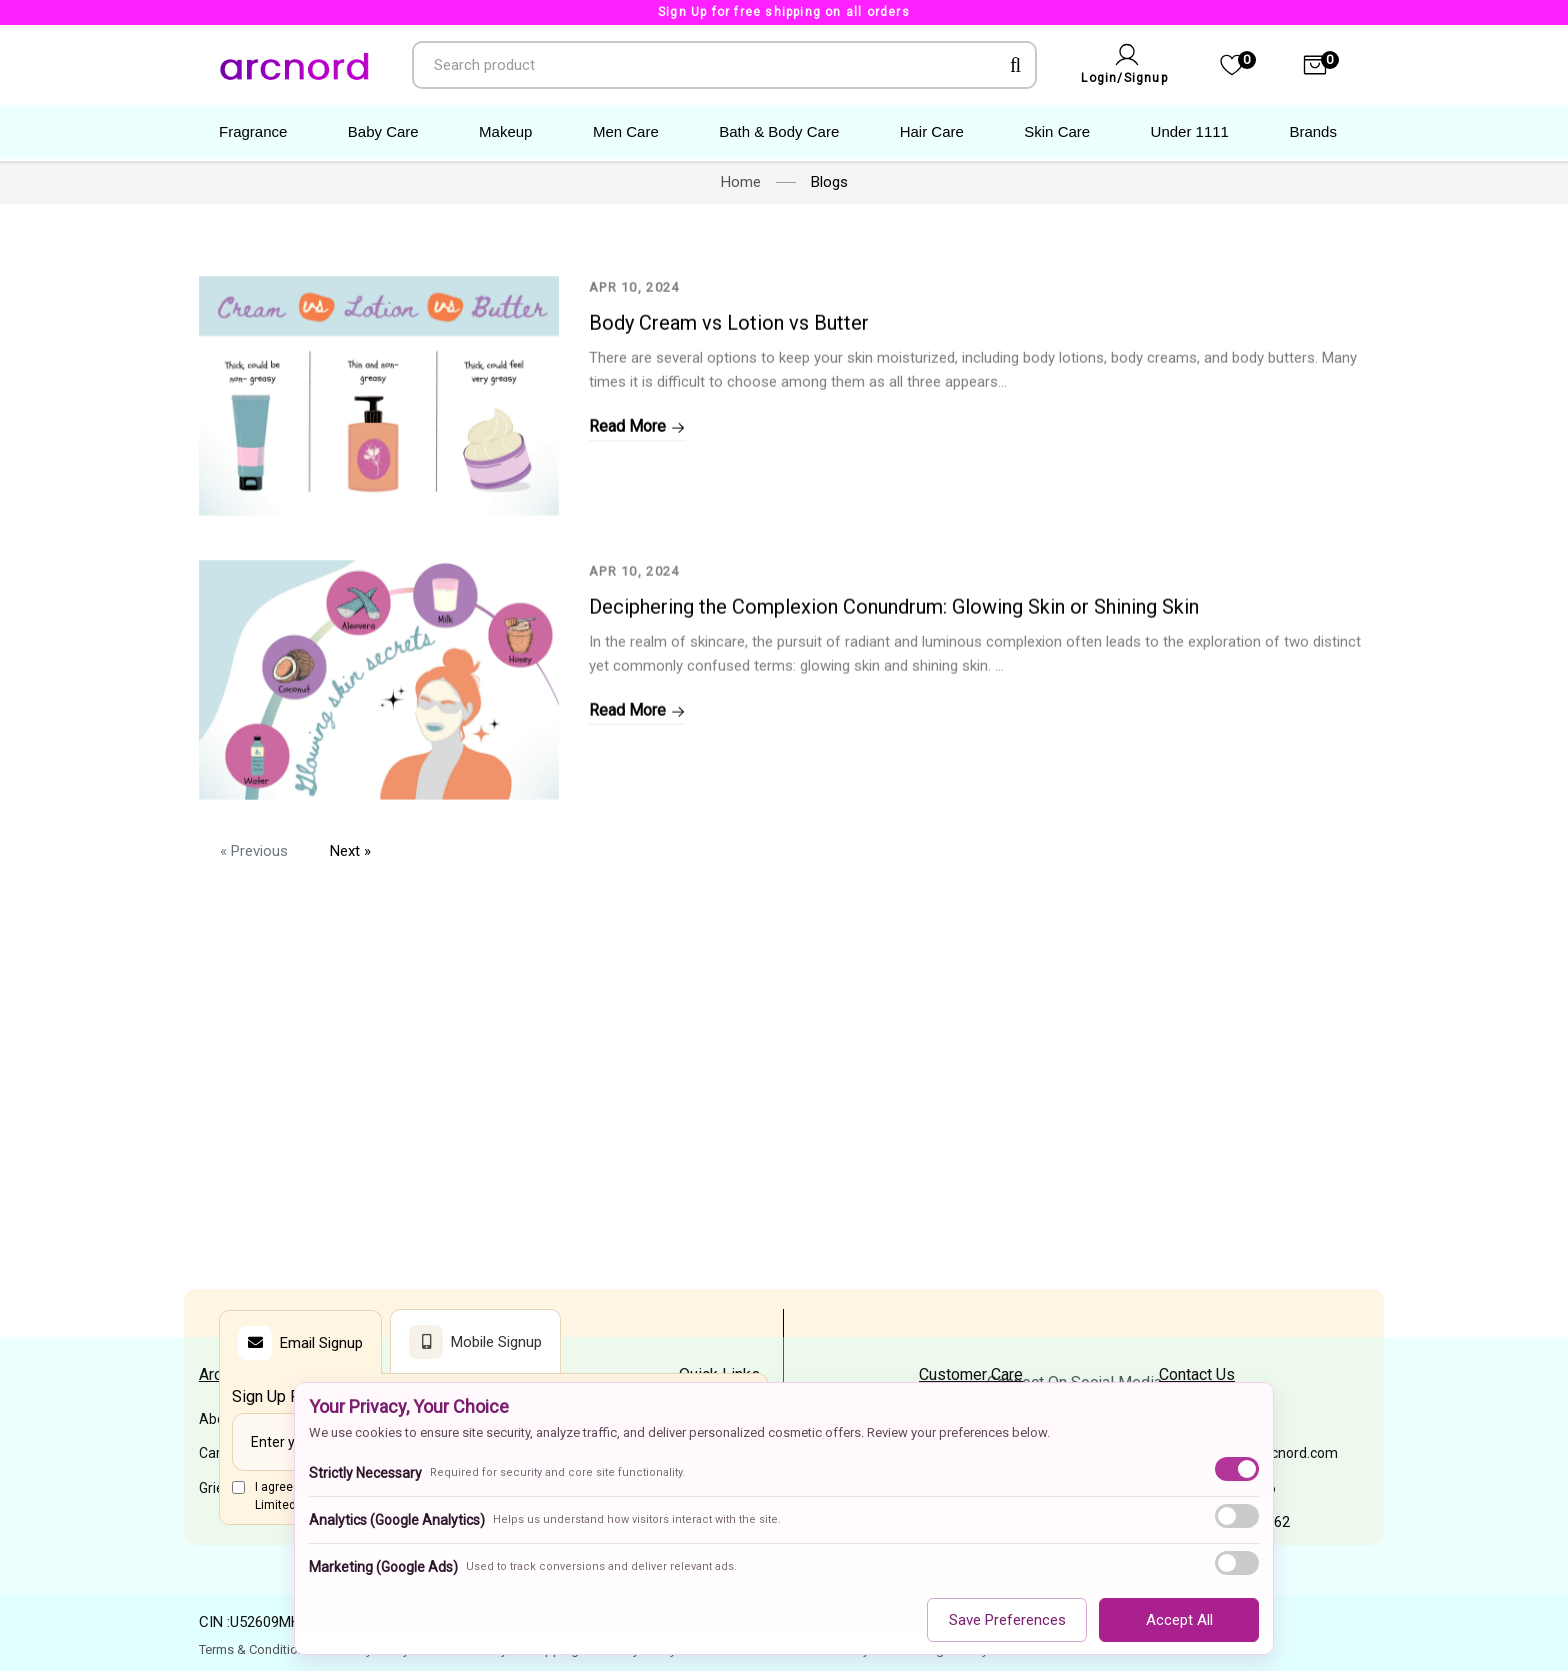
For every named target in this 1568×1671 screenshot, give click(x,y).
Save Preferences (1007, 1620)
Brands (1313, 131)
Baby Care (383, 131)
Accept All (1179, 1620)
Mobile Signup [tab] (475, 1342)
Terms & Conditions (255, 1649)
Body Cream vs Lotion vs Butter (729, 386)
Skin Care (1057, 131)
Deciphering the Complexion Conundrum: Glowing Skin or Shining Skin (894, 696)
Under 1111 (1190, 131)
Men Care (626, 131)
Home (741, 182)
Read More (637, 489)
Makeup (505, 131)
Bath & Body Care (779, 131)
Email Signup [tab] (300, 1343)
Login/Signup (1124, 78)
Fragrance (253, 131)
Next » (350, 851)
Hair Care (932, 131)
